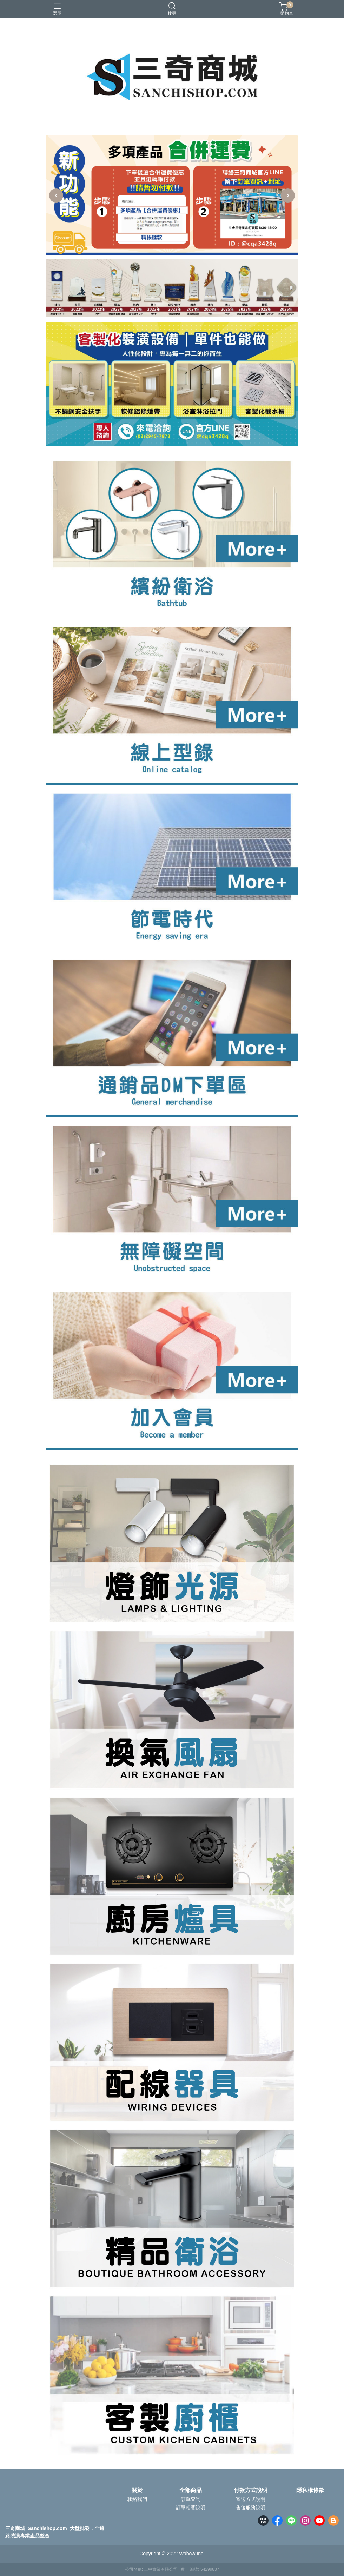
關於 (137, 2490)
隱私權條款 (310, 2490)
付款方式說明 (250, 2490)
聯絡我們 (137, 2499)
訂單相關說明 (190, 2507)
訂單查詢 (190, 2499)
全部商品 (190, 2490)
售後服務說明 (250, 2507)
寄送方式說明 (250, 2499)
